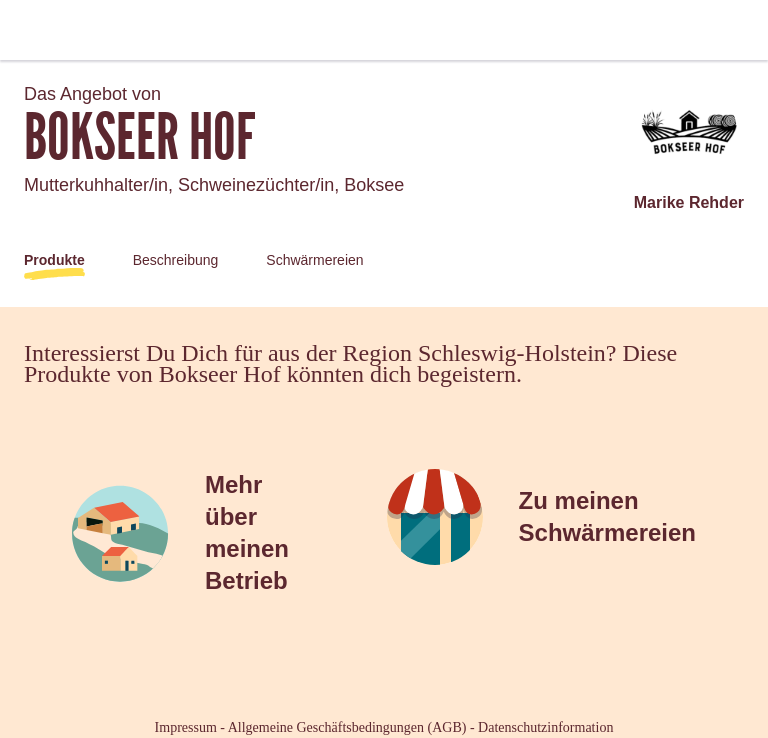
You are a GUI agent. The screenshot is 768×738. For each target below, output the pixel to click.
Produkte (54, 260)
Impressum (186, 727)
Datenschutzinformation (545, 727)
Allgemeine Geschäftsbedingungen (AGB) (347, 727)
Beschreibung (176, 260)
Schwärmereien (314, 260)
